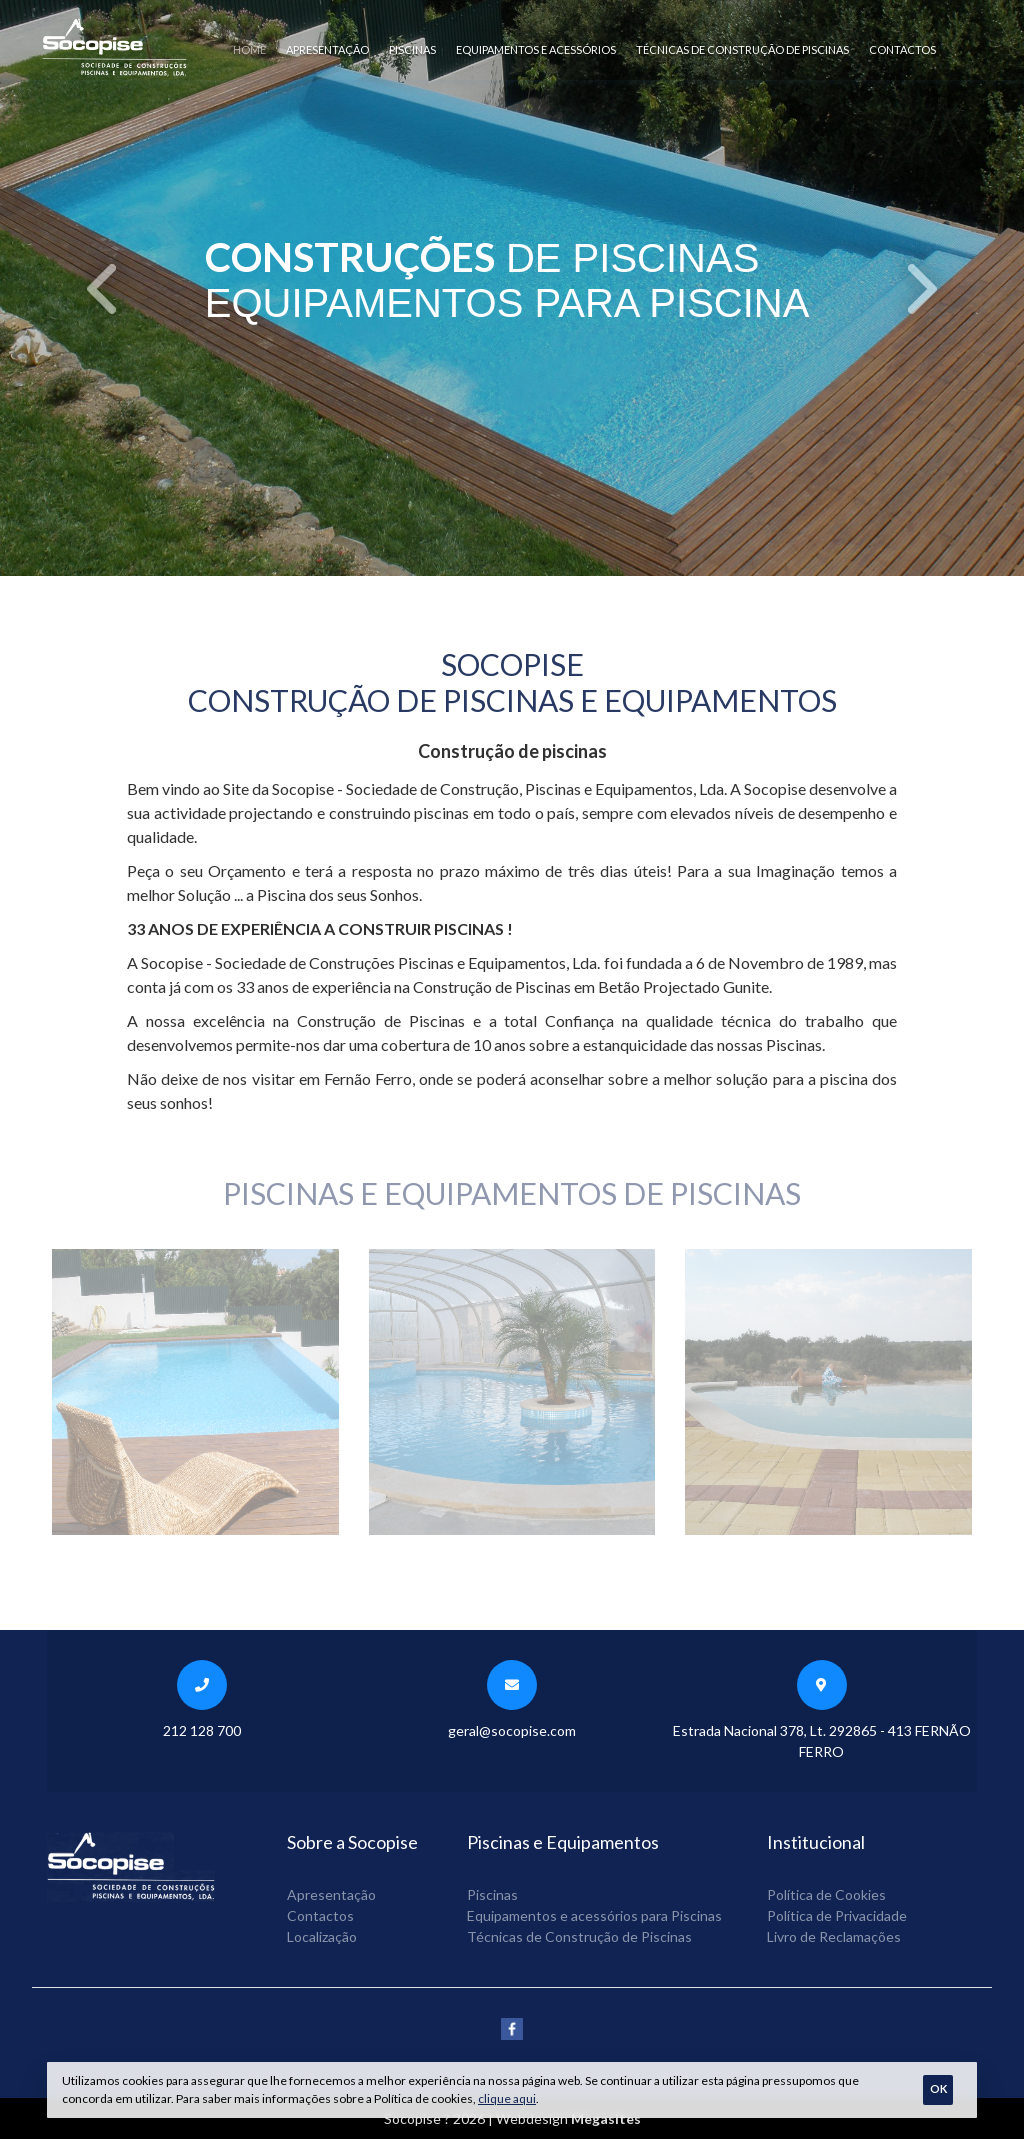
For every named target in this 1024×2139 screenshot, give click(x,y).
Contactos (902, 49)
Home (249, 49)
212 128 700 (202, 1730)
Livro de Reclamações (834, 1936)
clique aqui (507, 2098)
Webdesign (532, 2118)
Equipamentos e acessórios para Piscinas (594, 1915)
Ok (938, 2088)
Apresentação (327, 49)
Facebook (512, 2029)
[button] (102, 288)
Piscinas (412, 49)
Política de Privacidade (837, 1915)
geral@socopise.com (512, 1730)
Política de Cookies (826, 1894)
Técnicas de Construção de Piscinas (742, 49)
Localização (322, 1936)
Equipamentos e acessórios (536, 49)
